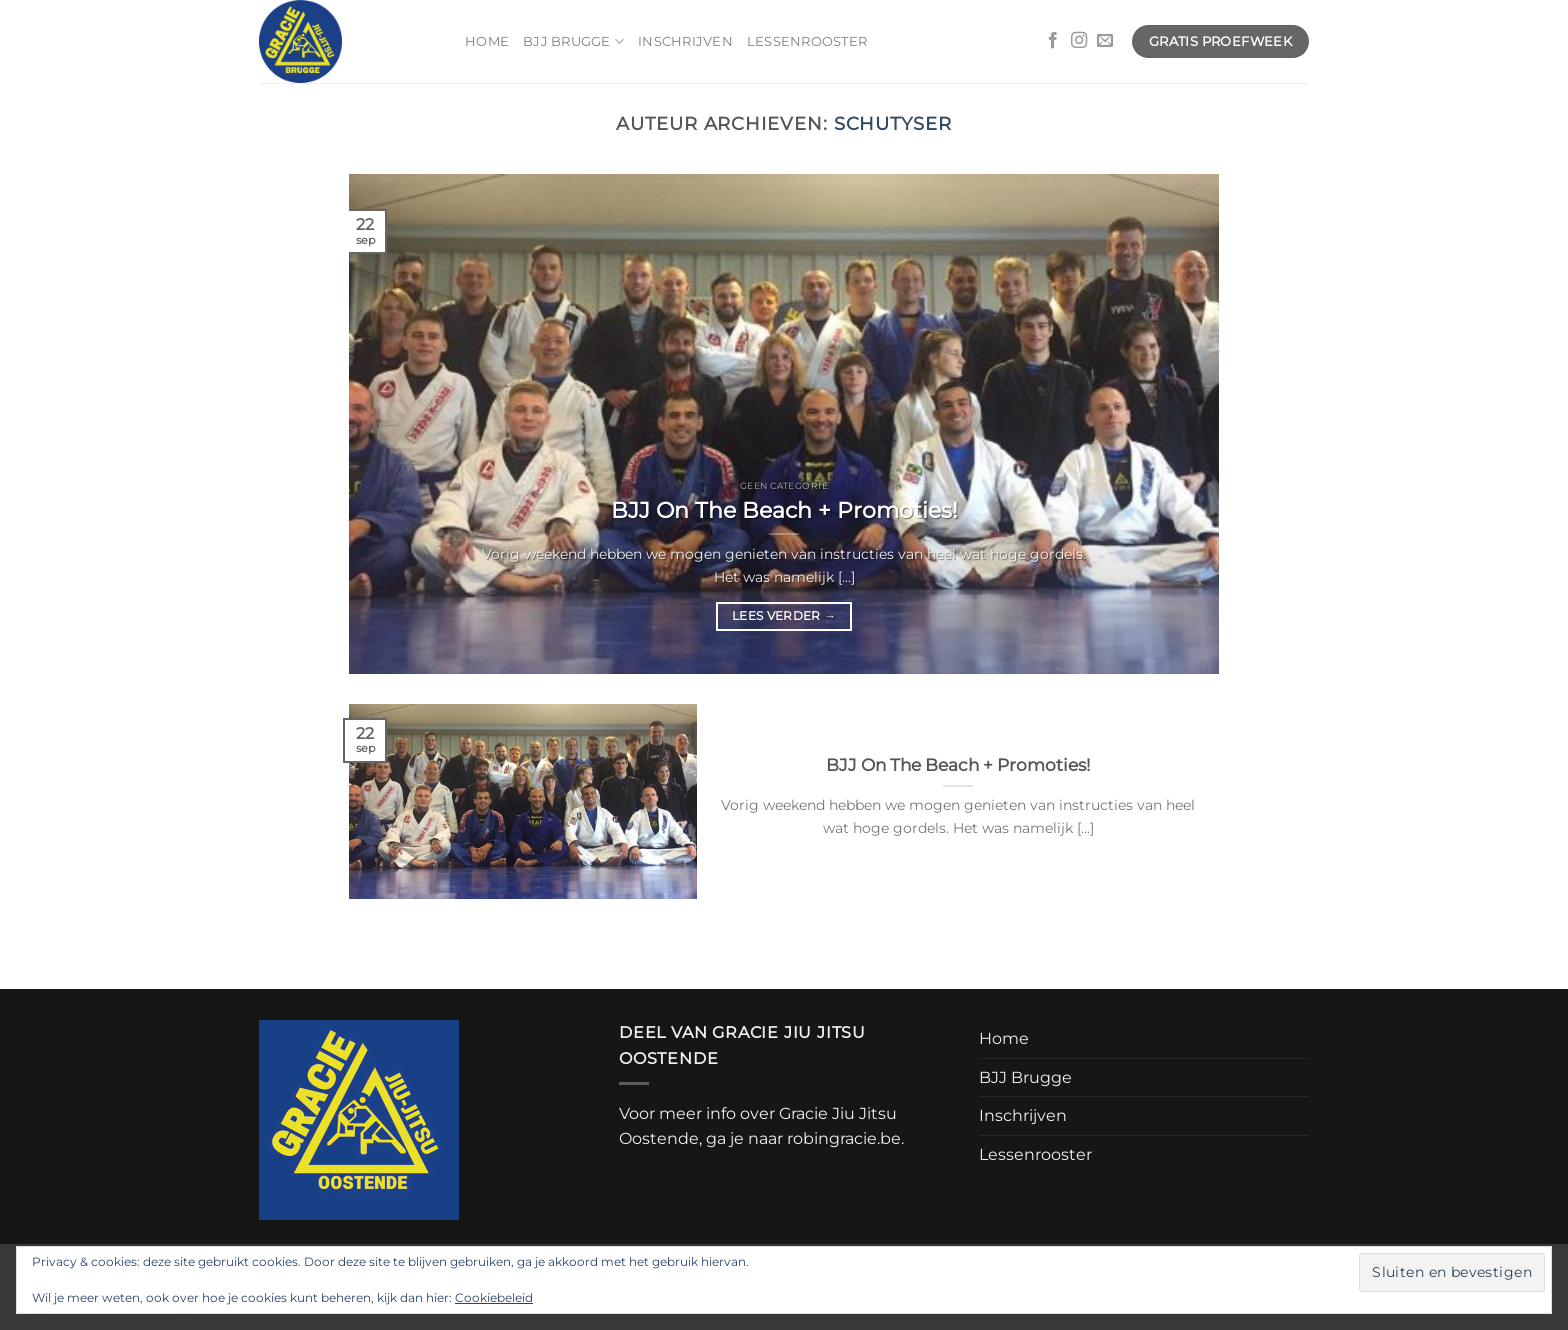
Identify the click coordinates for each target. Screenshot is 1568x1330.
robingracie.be (844, 1138)
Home (487, 41)
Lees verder (784, 616)
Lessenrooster (807, 41)
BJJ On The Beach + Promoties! (784, 510)
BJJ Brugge (573, 41)
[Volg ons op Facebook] (1053, 41)
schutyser (893, 123)
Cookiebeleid (494, 1297)
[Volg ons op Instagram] (1079, 41)
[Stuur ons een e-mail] (1105, 41)
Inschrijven (685, 41)
